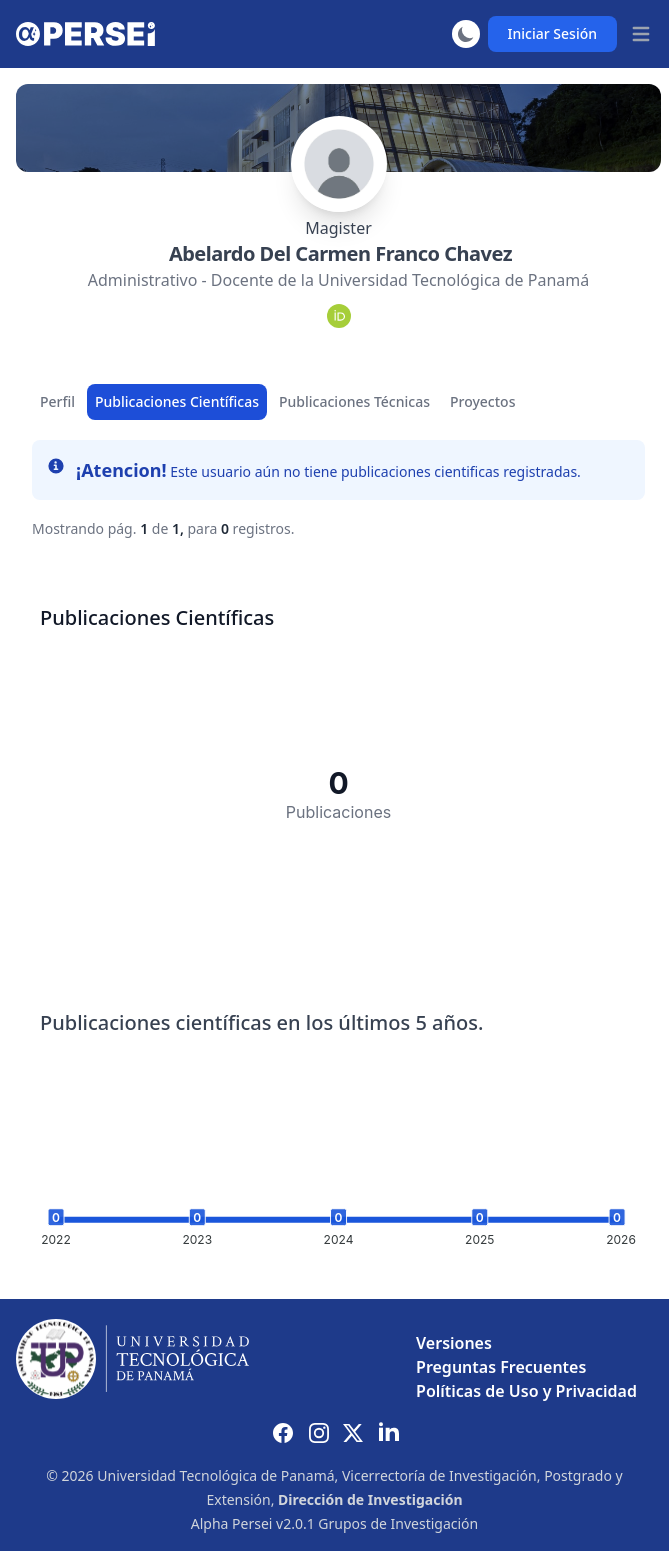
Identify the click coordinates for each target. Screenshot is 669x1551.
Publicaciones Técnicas (354, 401)
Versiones (454, 1343)
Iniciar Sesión (552, 33)
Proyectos (482, 401)
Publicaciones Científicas (177, 401)
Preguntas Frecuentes (501, 1367)
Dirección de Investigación (370, 1499)
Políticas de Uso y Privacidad (526, 1391)
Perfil (57, 401)
